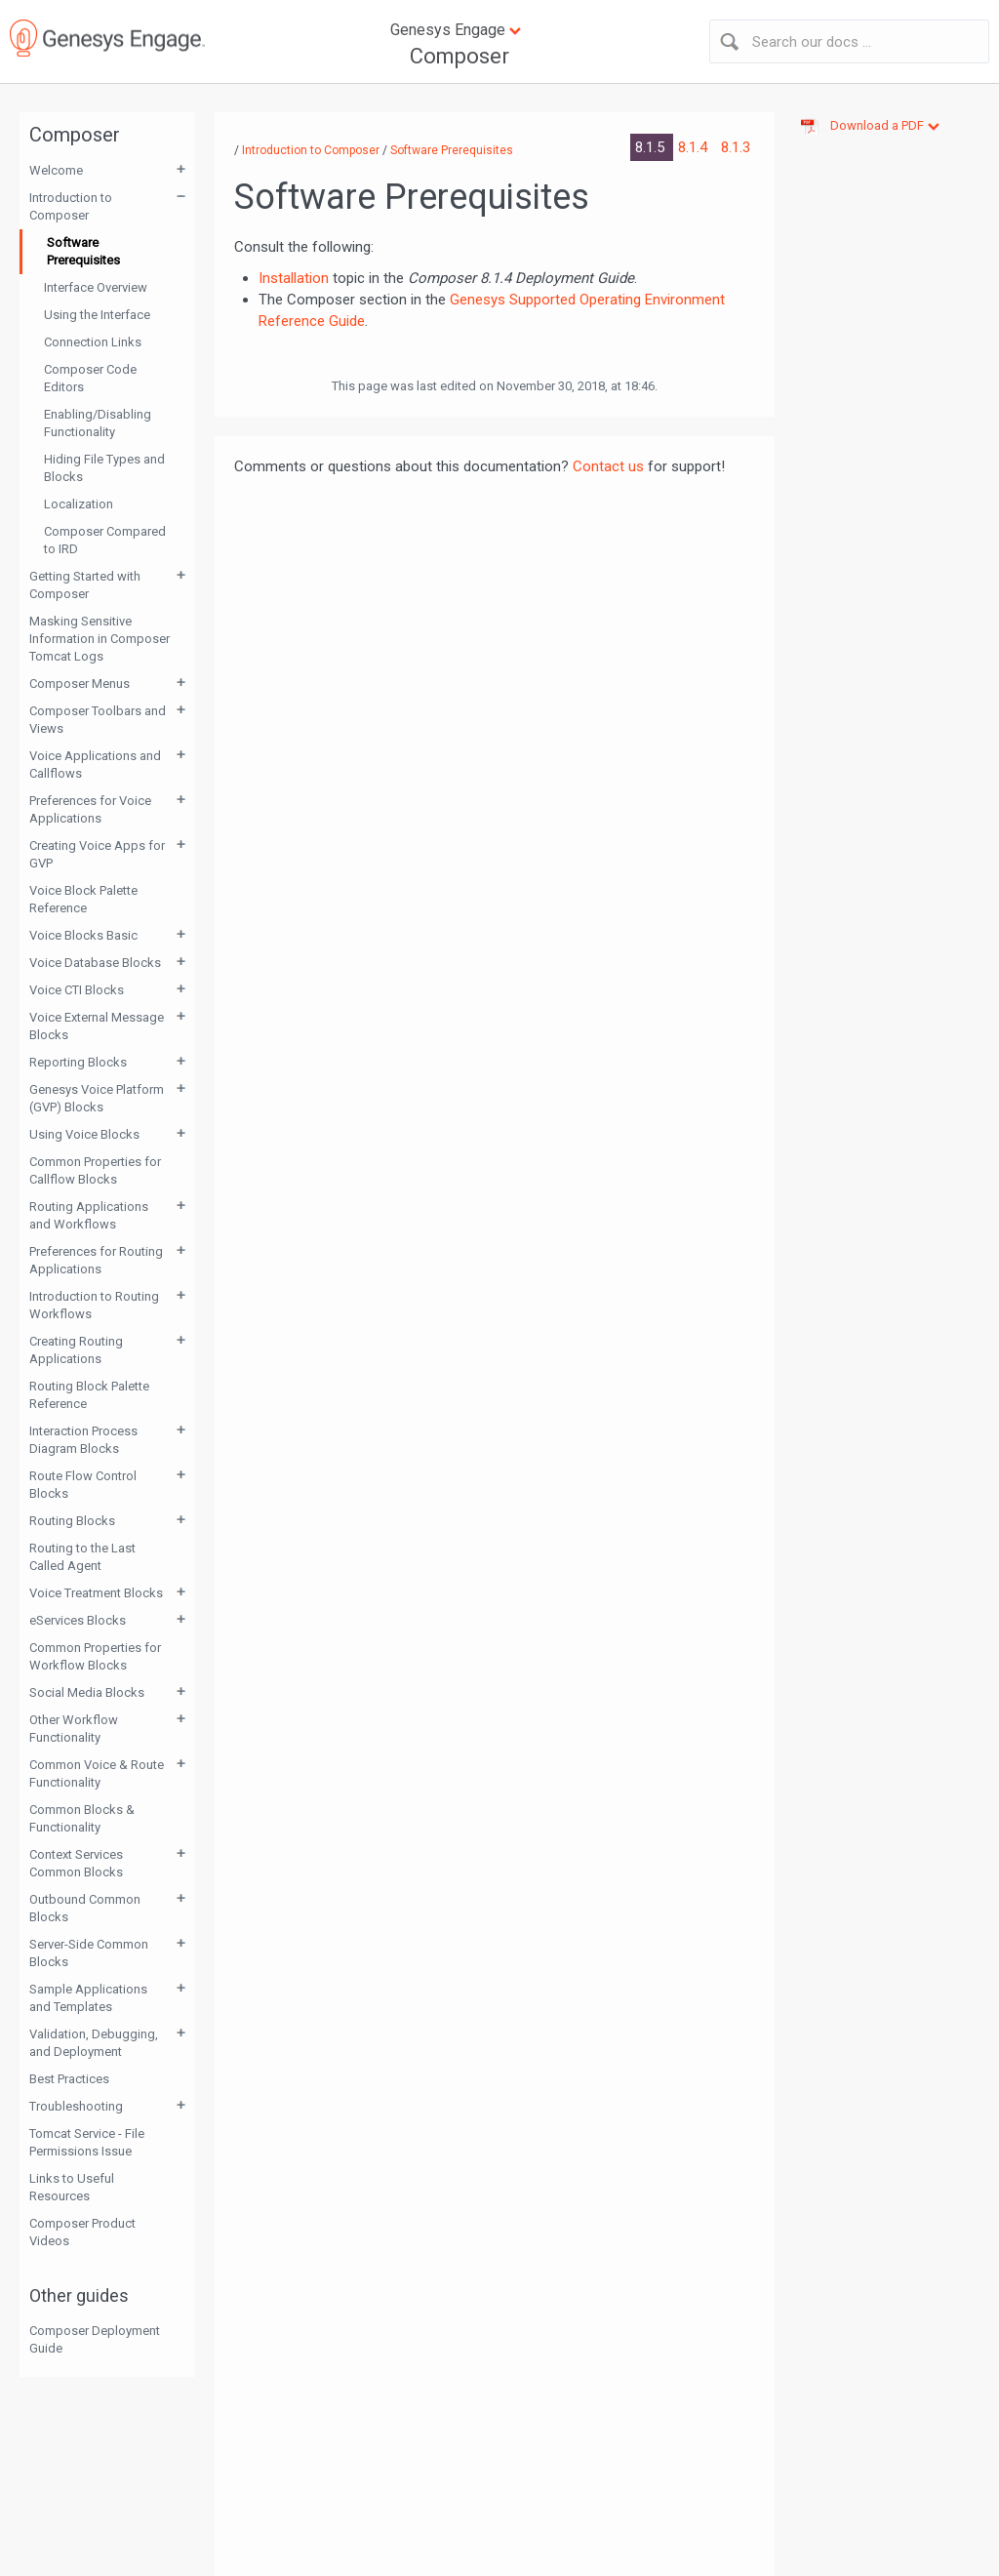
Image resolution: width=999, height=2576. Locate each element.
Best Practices (69, 2079)
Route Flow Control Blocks (83, 1485)
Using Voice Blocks (84, 1134)
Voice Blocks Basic (83, 935)
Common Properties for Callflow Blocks (95, 1170)
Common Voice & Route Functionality (96, 1773)
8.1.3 (735, 147)
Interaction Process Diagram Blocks (83, 1440)
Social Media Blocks (86, 1692)
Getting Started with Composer (84, 585)
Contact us (608, 466)
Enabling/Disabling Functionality (97, 423)
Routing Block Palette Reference (89, 1395)
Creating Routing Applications (76, 1350)
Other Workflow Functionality (73, 1728)
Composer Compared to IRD (105, 540)
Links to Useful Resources (71, 2187)
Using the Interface (97, 314)
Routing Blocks (72, 1520)
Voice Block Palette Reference (83, 899)
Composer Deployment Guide (94, 2339)
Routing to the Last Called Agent (82, 1557)
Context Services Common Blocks (76, 1863)
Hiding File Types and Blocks (104, 468)
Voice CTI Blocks (76, 990)
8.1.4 (694, 147)
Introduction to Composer (70, 206)
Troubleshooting (76, 2106)
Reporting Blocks (78, 1062)
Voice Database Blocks (95, 962)
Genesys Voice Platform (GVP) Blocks (96, 1098)
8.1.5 (651, 147)
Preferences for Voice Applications (90, 809)
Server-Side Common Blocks (88, 1953)
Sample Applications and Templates (88, 1998)
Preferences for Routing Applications (96, 1260)
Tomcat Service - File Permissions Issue (86, 2142)
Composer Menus (79, 683)
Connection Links (92, 342)
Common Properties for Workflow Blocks (95, 1656)
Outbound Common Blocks (84, 1908)
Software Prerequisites (83, 251)
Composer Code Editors (90, 378)
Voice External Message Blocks (96, 1026)
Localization (78, 504)
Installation (294, 278)
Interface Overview (95, 287)
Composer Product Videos (82, 2232)
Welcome (56, 170)
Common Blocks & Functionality (82, 1818)
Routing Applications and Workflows (88, 1215)
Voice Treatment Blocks (96, 1593)
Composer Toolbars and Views (97, 720)
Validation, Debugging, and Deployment (93, 2043)
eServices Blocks (77, 1620)
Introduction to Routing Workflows (94, 1305)
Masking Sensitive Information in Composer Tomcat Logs (99, 639)
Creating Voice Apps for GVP (97, 854)
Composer (459, 56)
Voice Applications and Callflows (95, 764)
